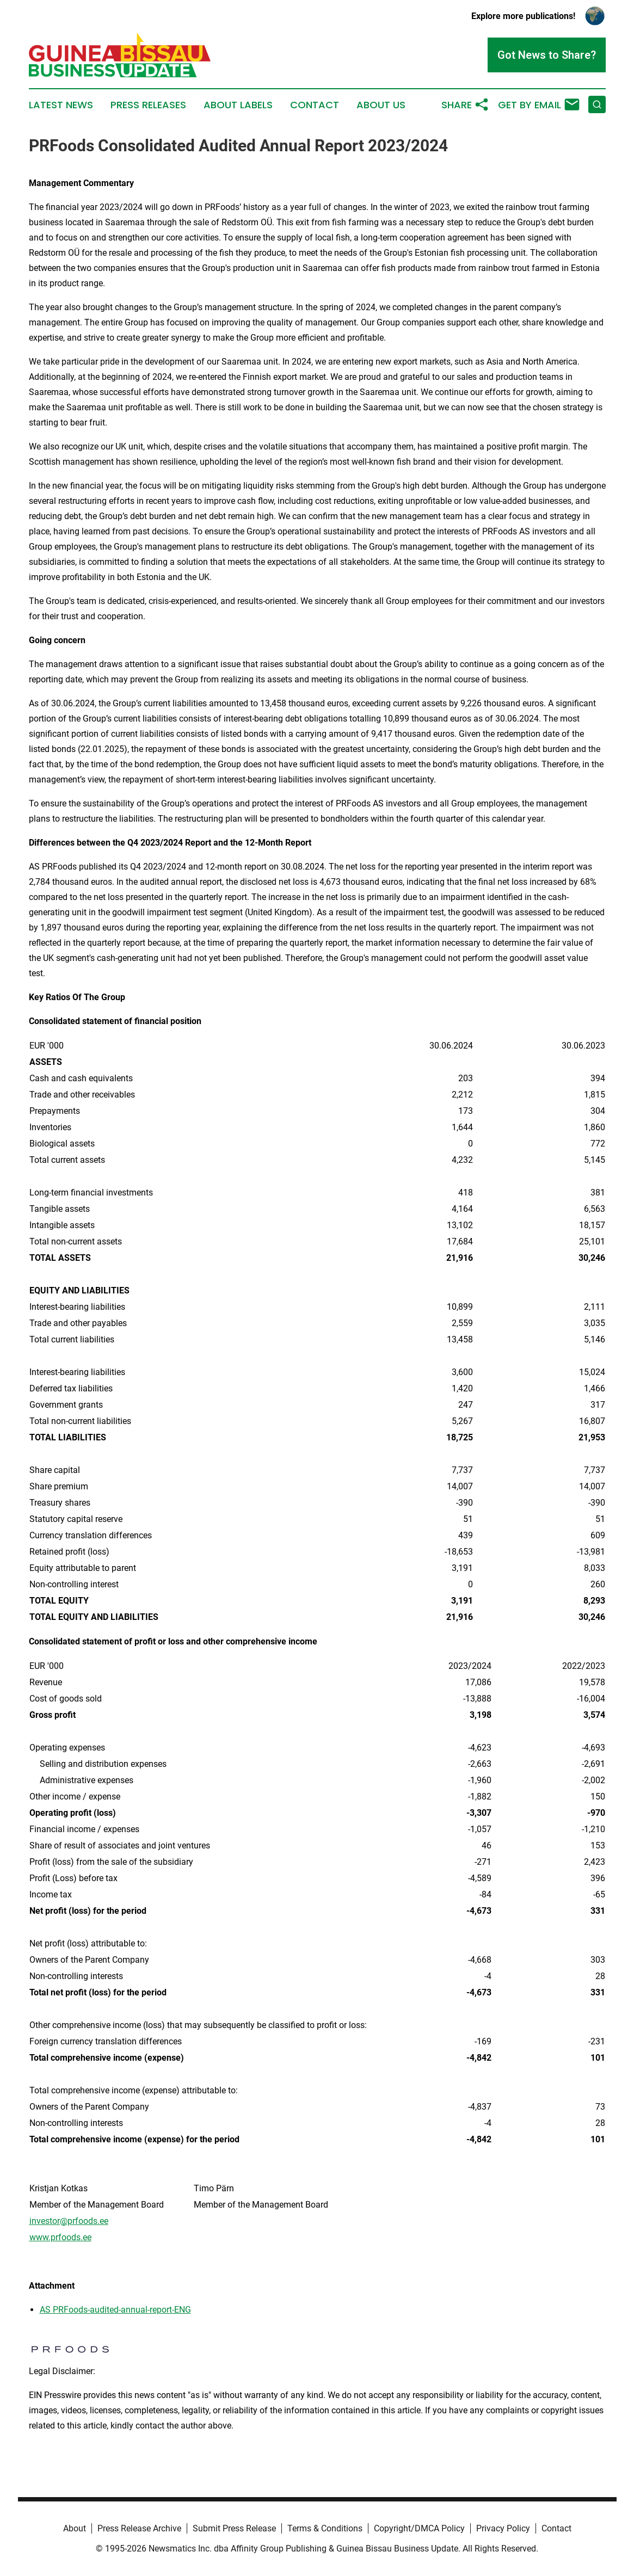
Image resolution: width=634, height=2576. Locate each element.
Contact (314, 105)
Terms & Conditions (324, 2528)
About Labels (238, 105)
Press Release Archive (139, 2528)
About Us (380, 105)
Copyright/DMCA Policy (419, 2528)
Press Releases (148, 105)
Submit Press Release (234, 2528)
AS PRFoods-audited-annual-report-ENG (115, 2309)
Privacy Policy (503, 2528)
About (74, 2528)
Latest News (61, 105)
